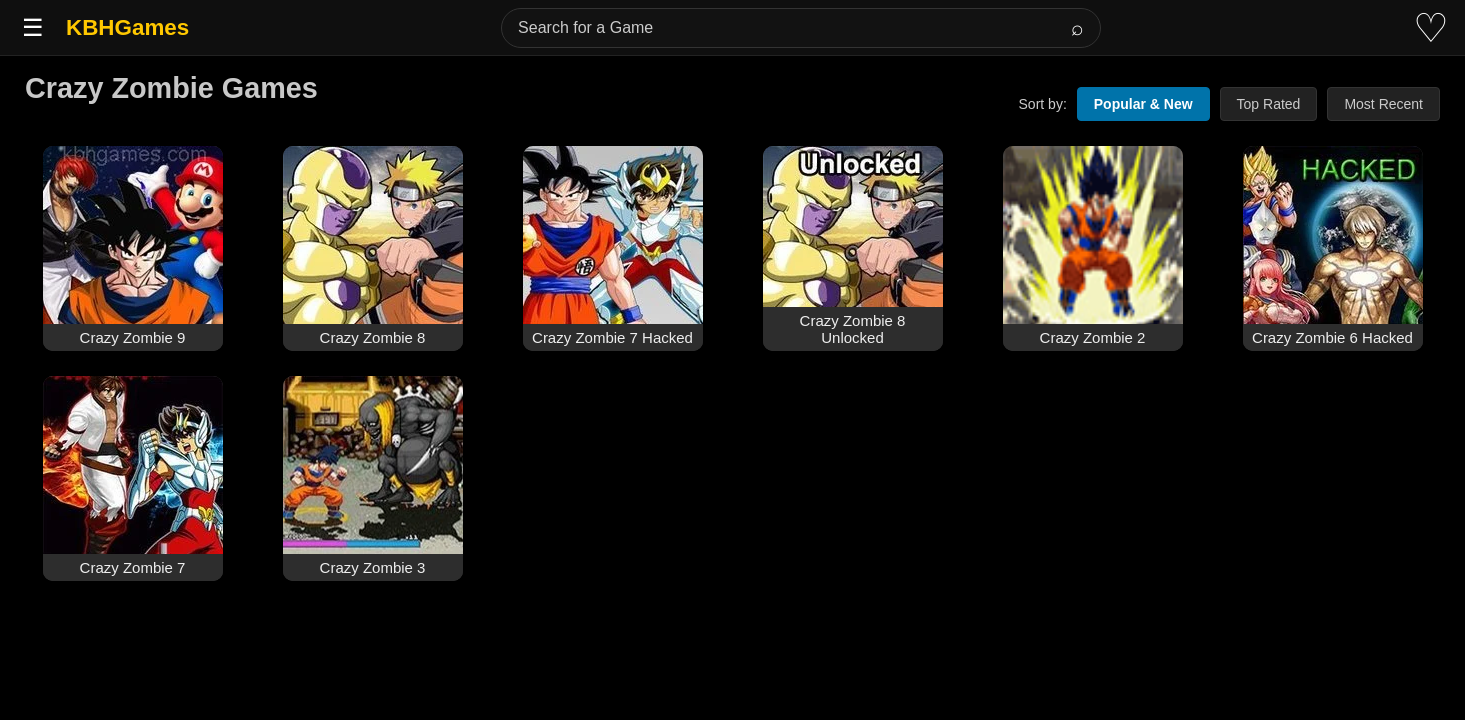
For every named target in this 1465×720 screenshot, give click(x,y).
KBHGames (127, 27)
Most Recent (1383, 104)
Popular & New (1143, 104)
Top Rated (1269, 104)
